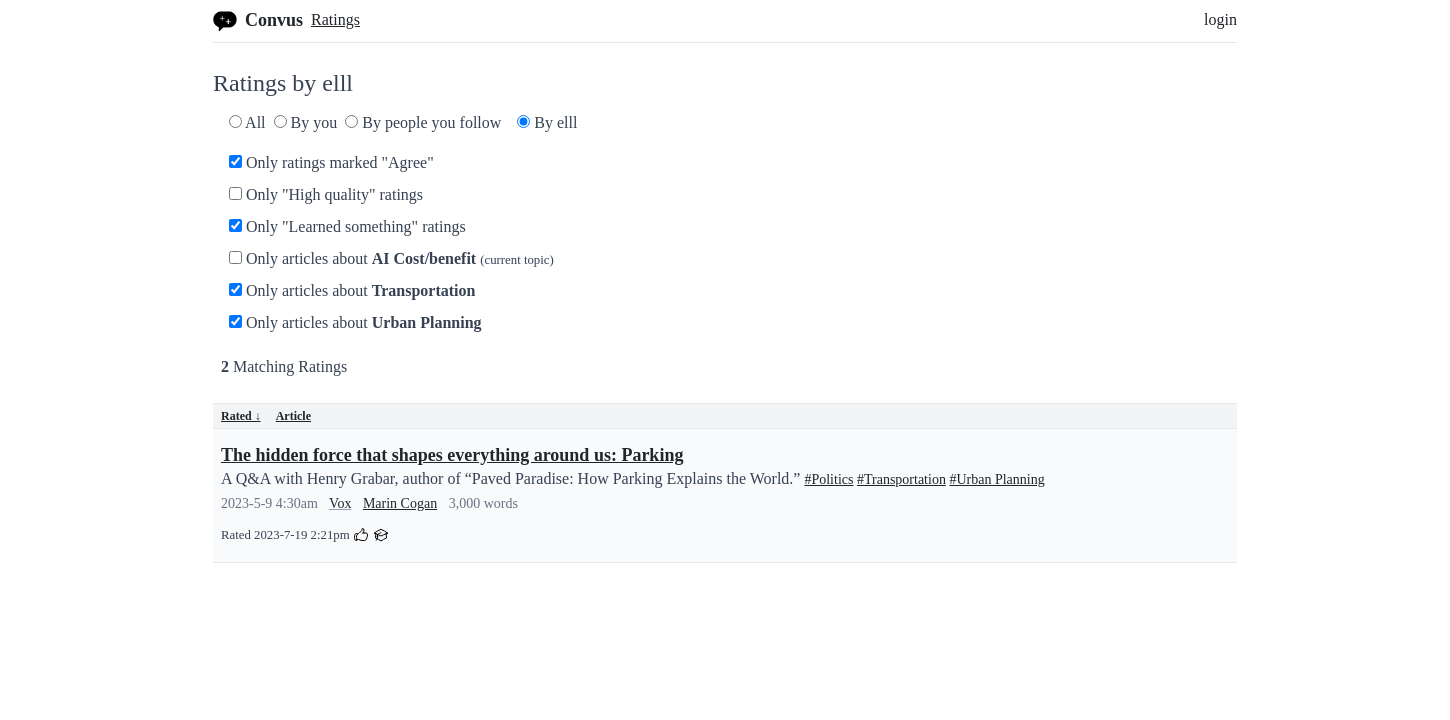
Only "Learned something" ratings (347, 226)
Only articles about (391, 258)
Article (293, 416)
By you (306, 122)
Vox (340, 503)
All (247, 122)
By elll (547, 122)
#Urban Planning (996, 479)
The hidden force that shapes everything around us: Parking (452, 455)
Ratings (335, 19)
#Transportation (901, 479)
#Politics (828, 479)
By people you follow (423, 122)
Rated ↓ (241, 416)
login (1220, 19)
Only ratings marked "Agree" (331, 162)
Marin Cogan (400, 503)
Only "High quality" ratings (326, 194)
